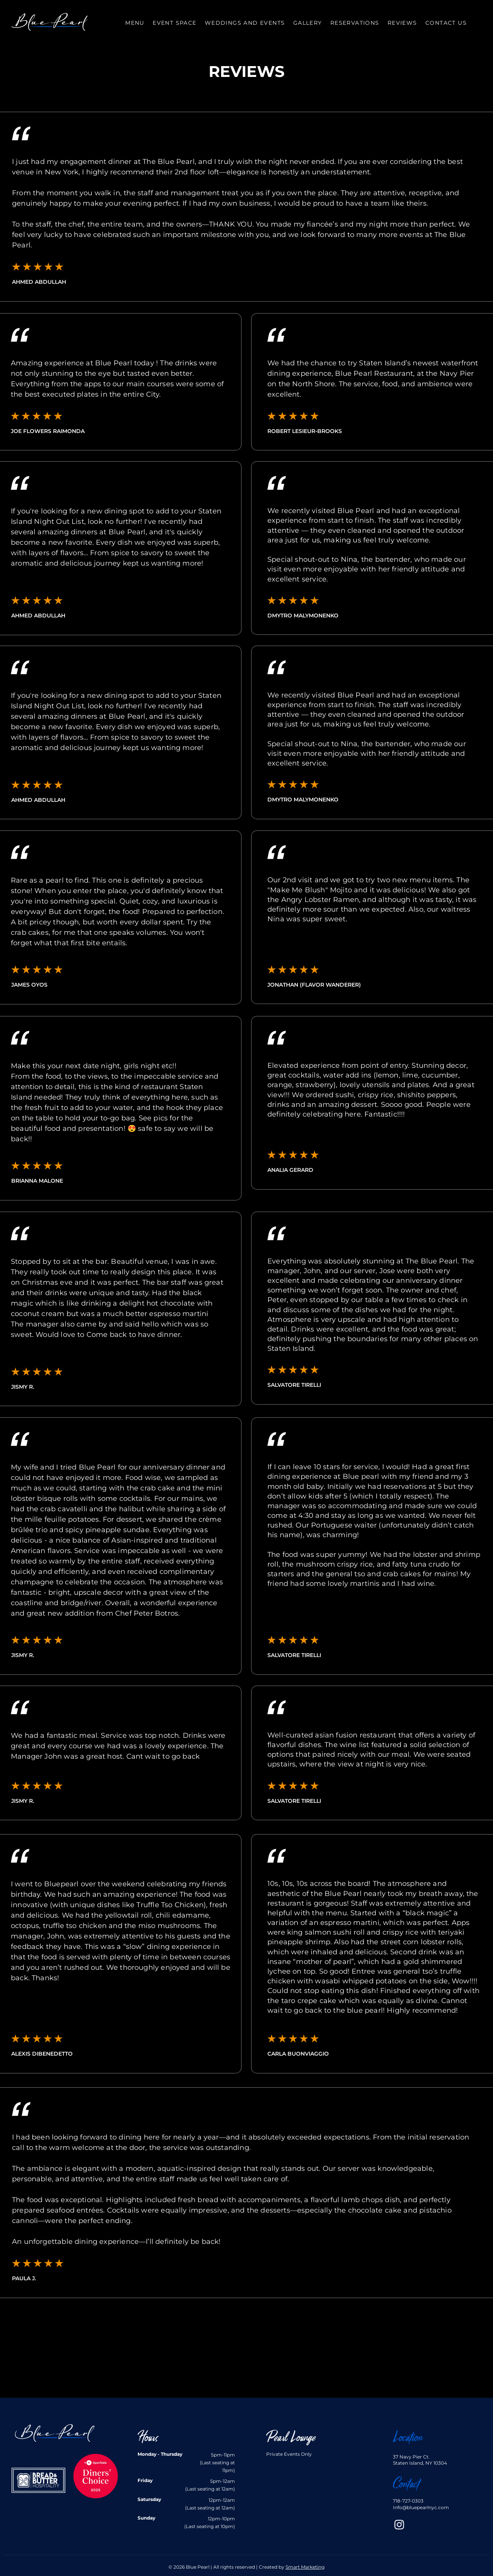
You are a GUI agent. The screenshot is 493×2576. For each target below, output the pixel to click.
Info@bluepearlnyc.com (421, 2507)
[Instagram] (399, 2524)
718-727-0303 (408, 2501)
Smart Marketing (305, 2567)
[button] (245, 22)
